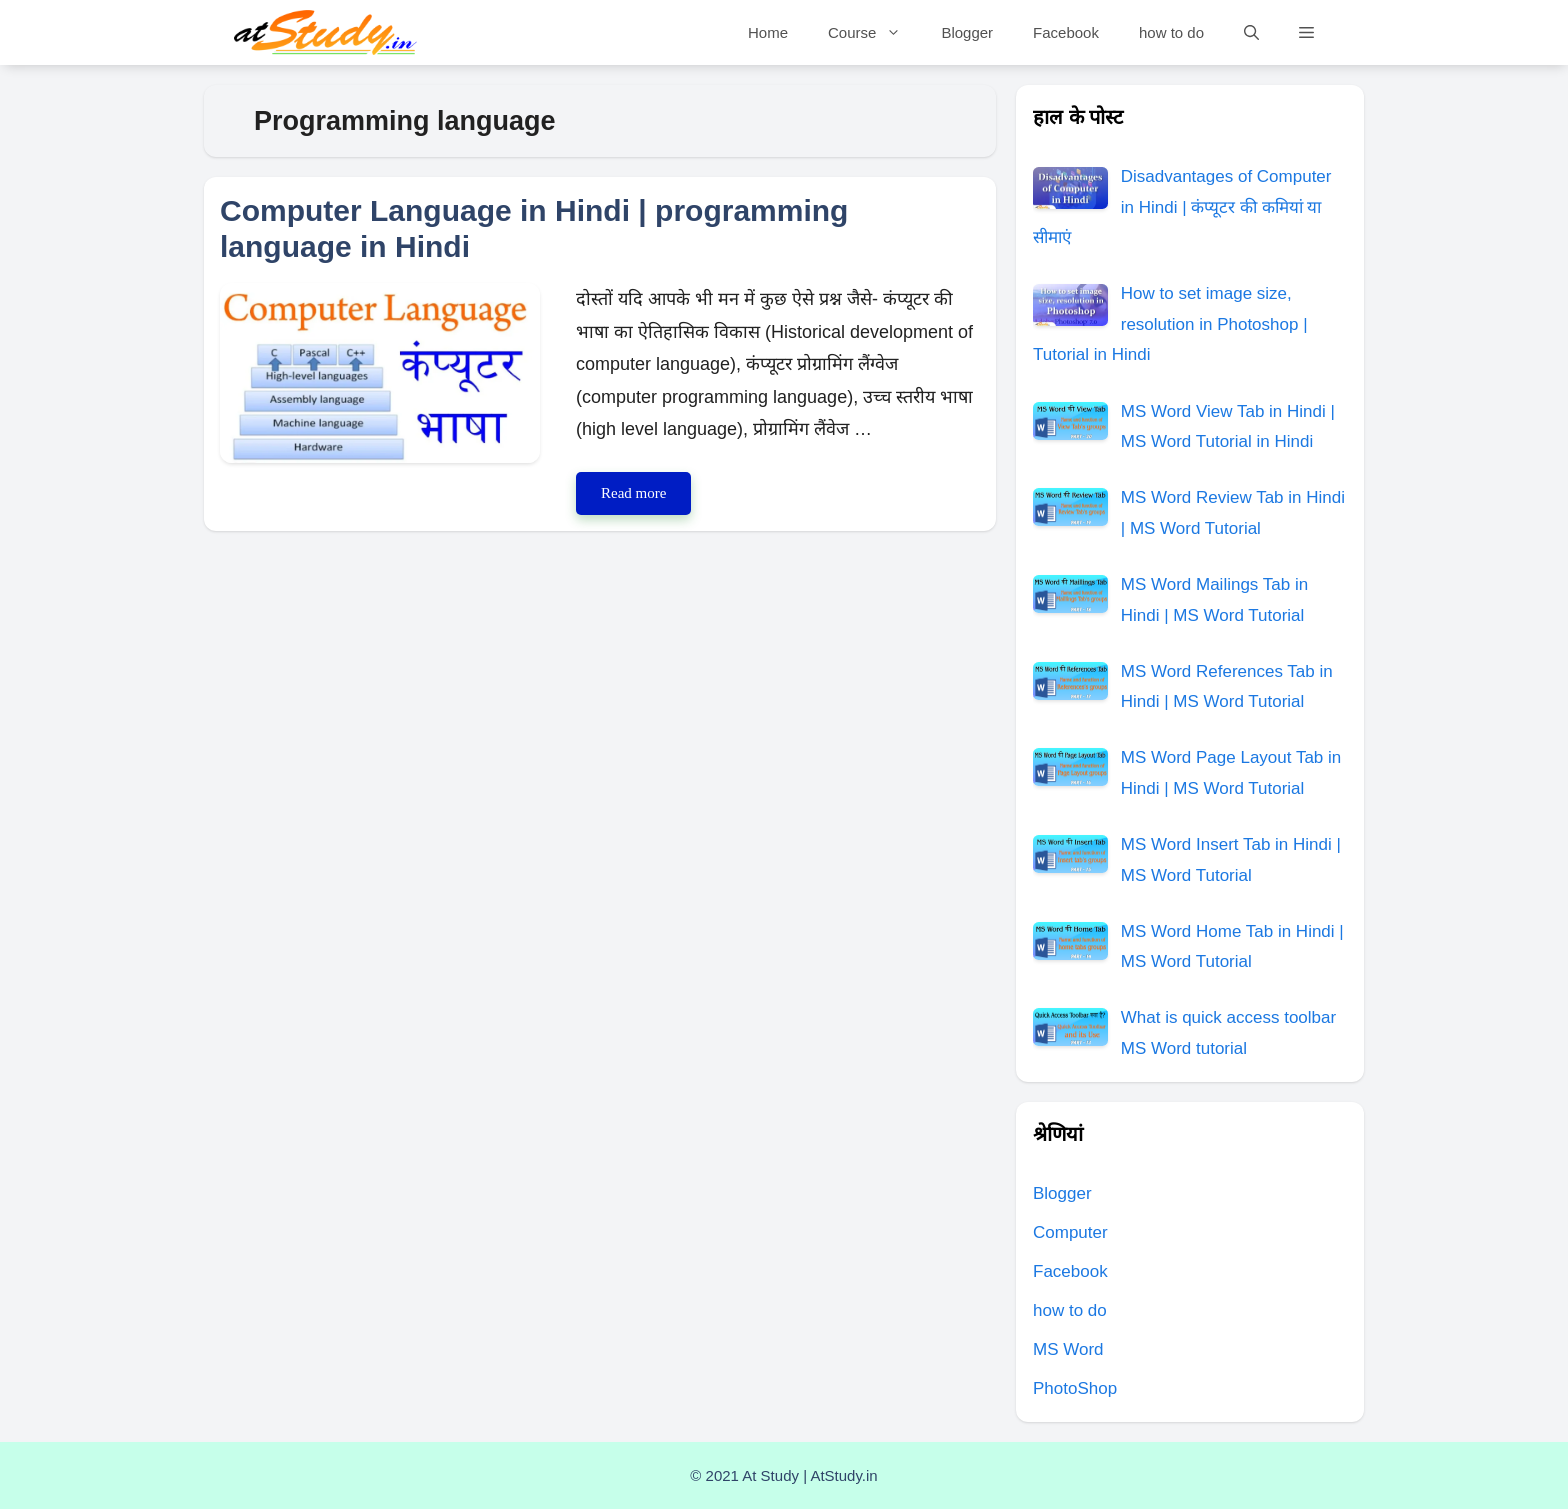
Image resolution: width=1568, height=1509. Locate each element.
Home (768, 32)
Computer (1070, 1232)
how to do (1171, 32)
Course (874, 32)
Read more (646, 497)
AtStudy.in (843, 1475)
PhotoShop (1075, 1388)
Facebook (1066, 32)
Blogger (967, 32)
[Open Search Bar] (1251, 32)
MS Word (1068, 1349)
